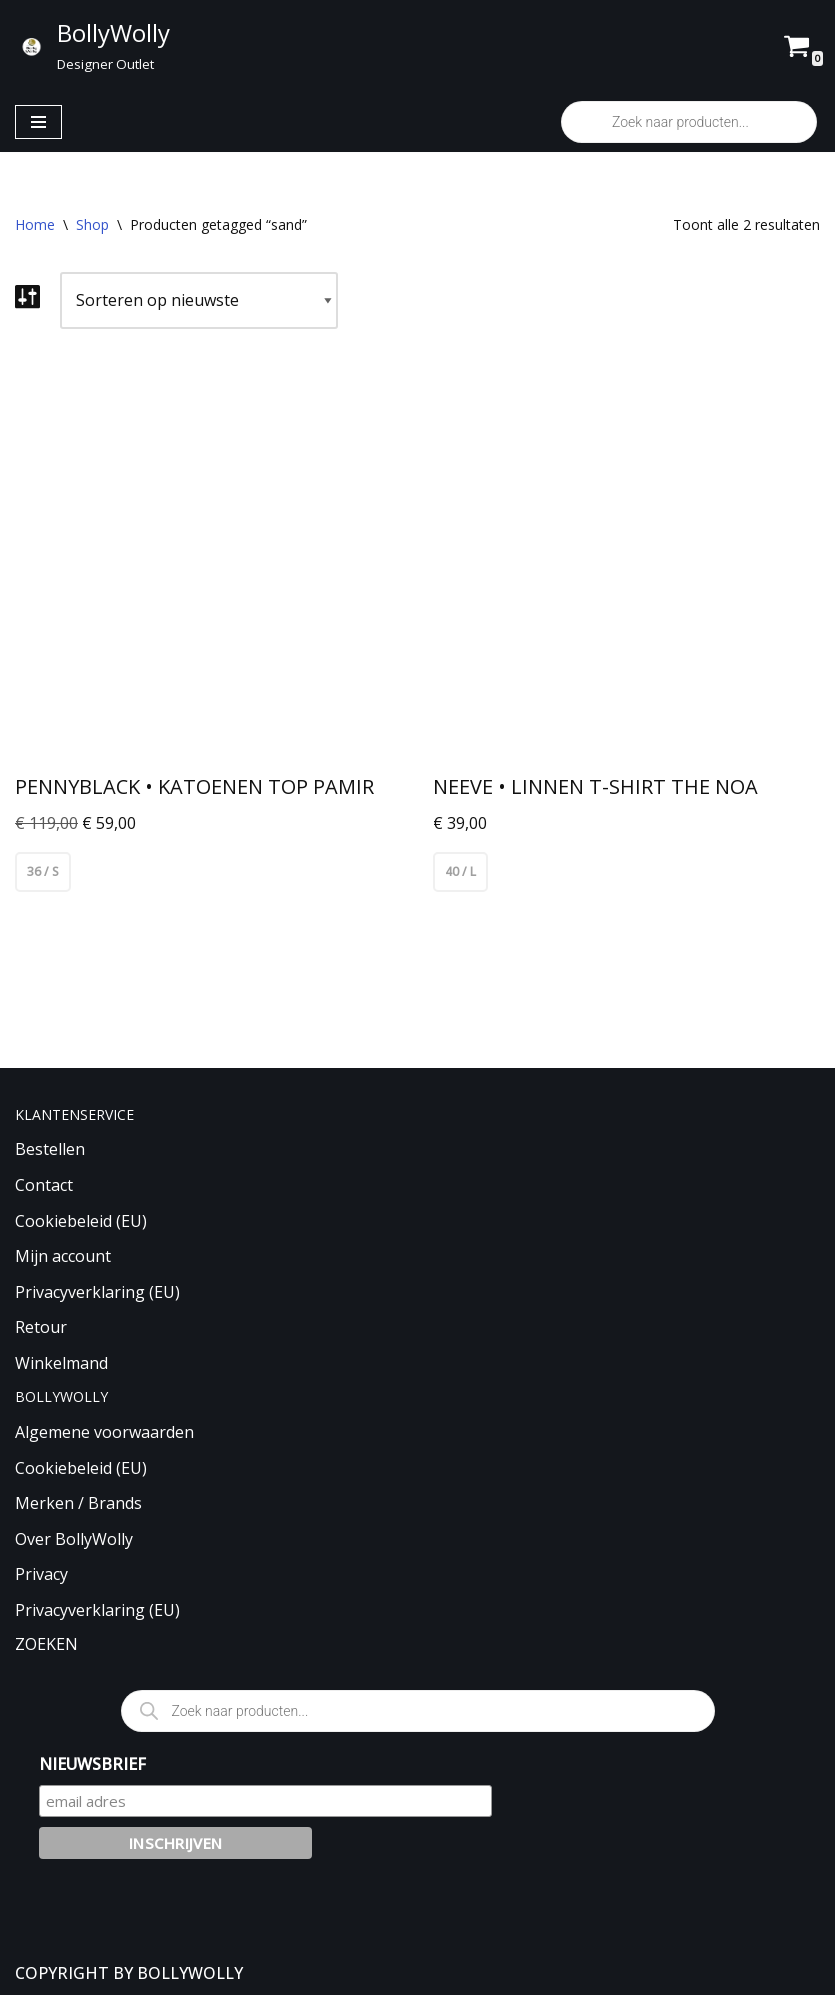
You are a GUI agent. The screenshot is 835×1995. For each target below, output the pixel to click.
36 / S (43, 871)
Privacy (41, 1575)
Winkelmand (61, 1363)
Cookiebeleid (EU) (81, 1221)
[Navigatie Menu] (38, 122)
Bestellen (50, 1150)
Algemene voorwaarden (104, 1432)
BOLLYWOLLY (190, 1973)
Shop (92, 224)
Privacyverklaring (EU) (97, 1292)
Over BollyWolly (74, 1539)
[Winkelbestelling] (199, 301)
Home (35, 224)
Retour (41, 1327)
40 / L (460, 871)
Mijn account (63, 1256)
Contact (44, 1185)
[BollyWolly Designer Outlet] (92, 46)
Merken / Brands (78, 1503)
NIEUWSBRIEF (92, 1764)
